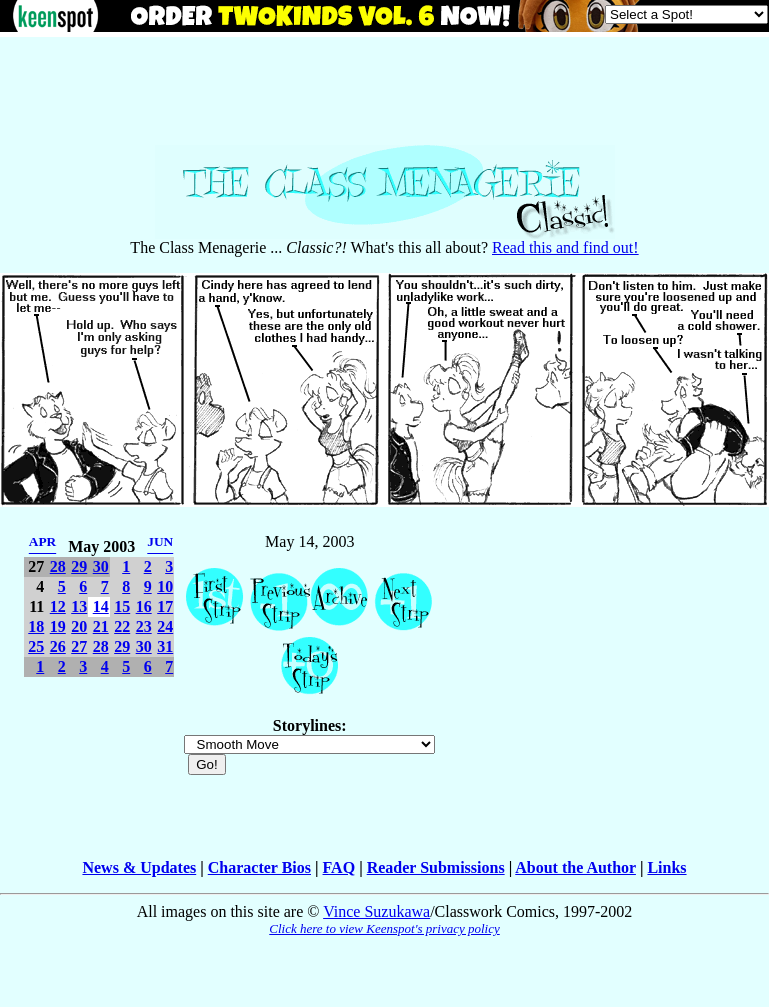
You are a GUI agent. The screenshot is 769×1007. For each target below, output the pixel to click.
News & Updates (139, 867)
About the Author (575, 867)
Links (666, 867)
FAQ (339, 867)
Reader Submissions (436, 867)
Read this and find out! (565, 247)
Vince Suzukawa (376, 911)
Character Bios (259, 867)
